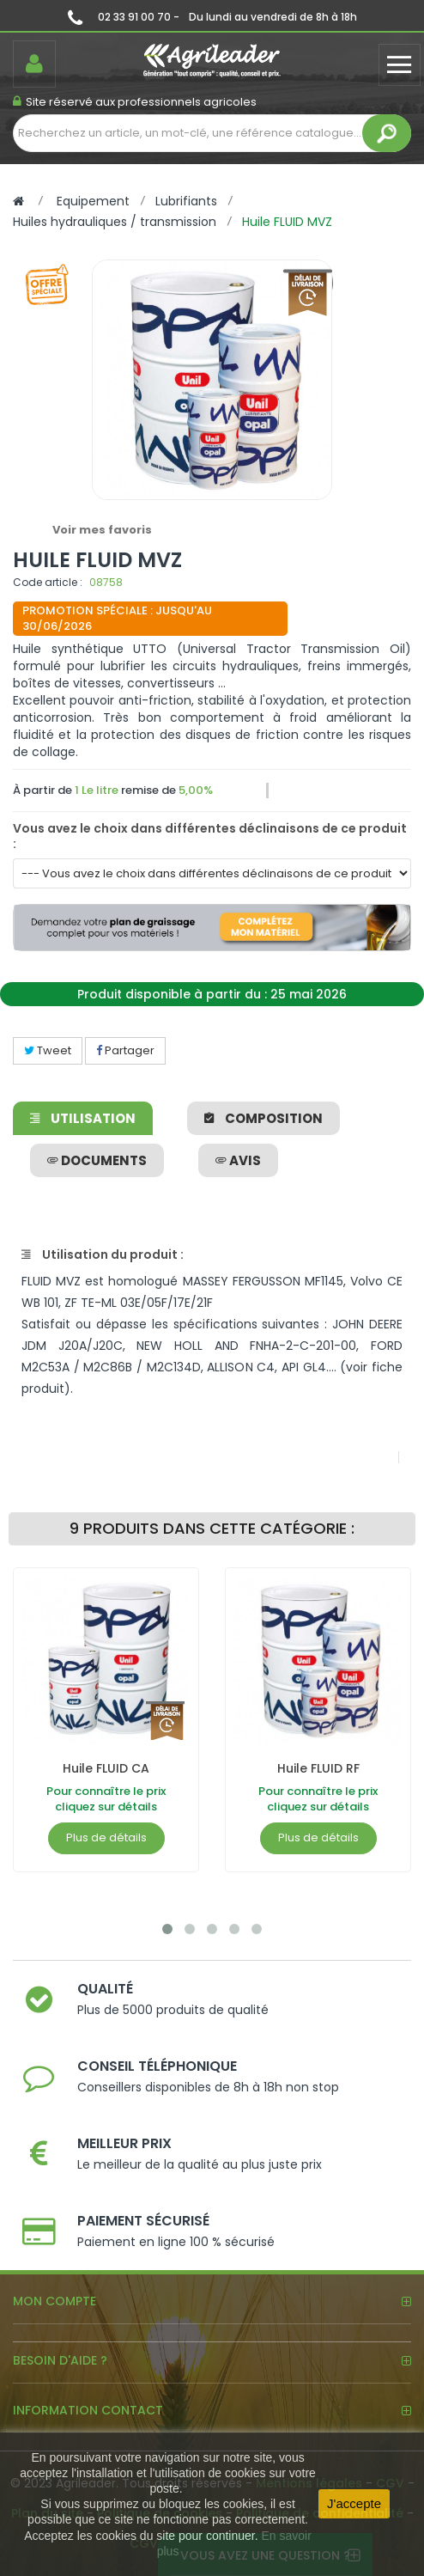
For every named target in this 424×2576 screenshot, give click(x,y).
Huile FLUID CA (106, 1768)
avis (238, 1160)
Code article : (47, 582)
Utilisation (83, 1118)
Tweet (47, 1050)
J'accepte (354, 2503)
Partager (125, 1050)
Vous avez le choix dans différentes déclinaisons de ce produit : (210, 836)
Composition (263, 1118)
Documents (97, 1160)
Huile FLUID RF (318, 1768)
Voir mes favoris (102, 530)
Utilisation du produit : (102, 1254)
